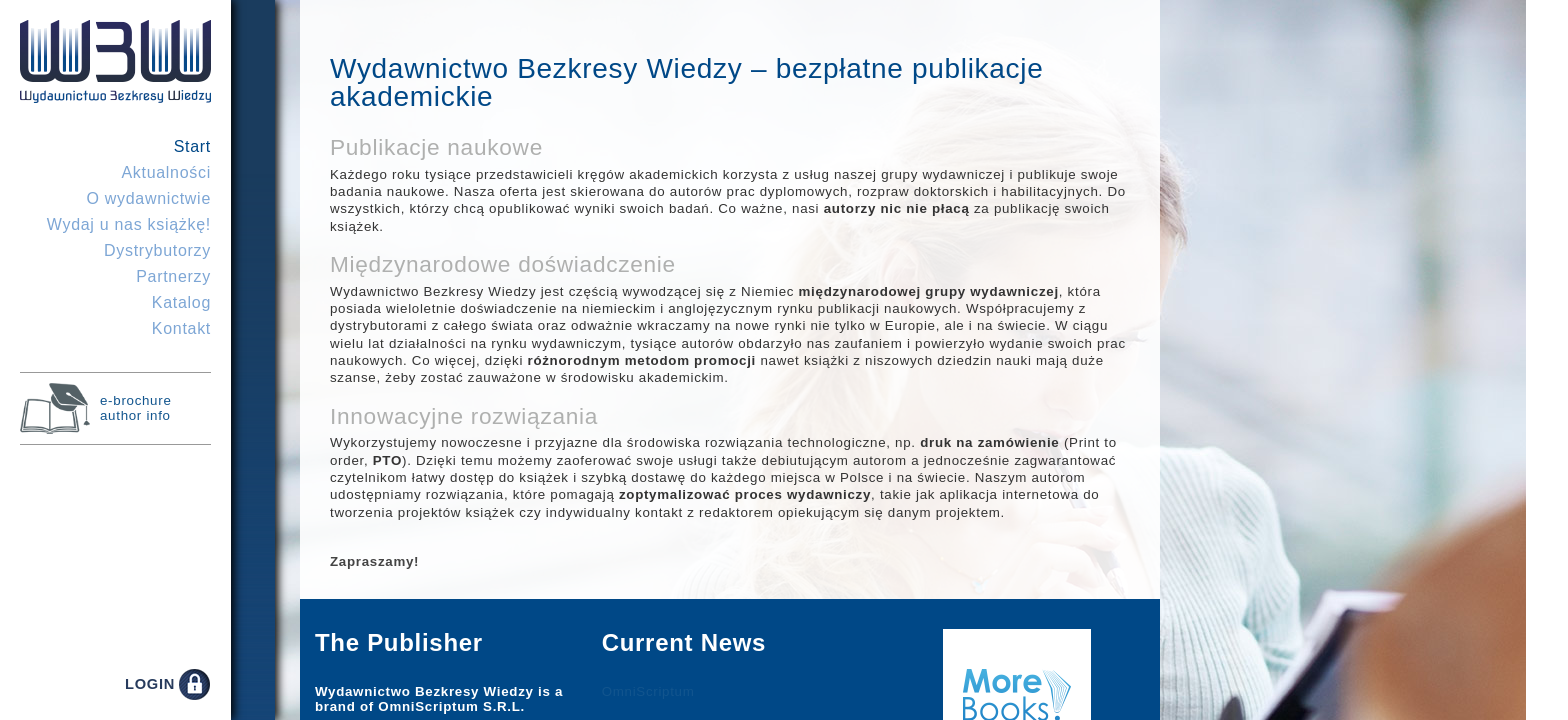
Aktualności (166, 172)
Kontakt (181, 328)
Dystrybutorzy (157, 250)
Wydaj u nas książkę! (129, 224)
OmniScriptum (648, 691)
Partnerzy (173, 276)
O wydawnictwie (148, 198)
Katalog (181, 302)
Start (192, 146)
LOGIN (150, 684)
